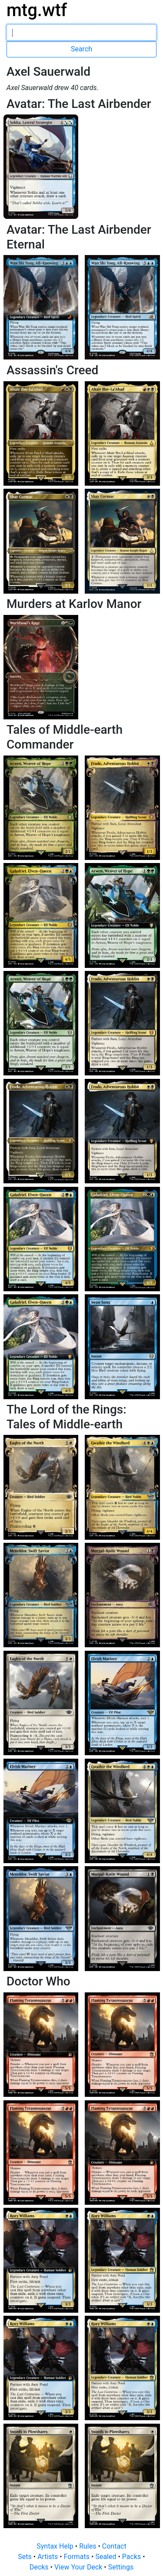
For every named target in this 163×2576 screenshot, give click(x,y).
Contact (114, 2546)
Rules (88, 2546)
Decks (40, 2567)
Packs (132, 2556)
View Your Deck (79, 2567)
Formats (77, 2556)
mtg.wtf (37, 10)
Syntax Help (56, 2546)
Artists (48, 2556)
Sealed (106, 2556)
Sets (25, 2556)
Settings (120, 2567)
